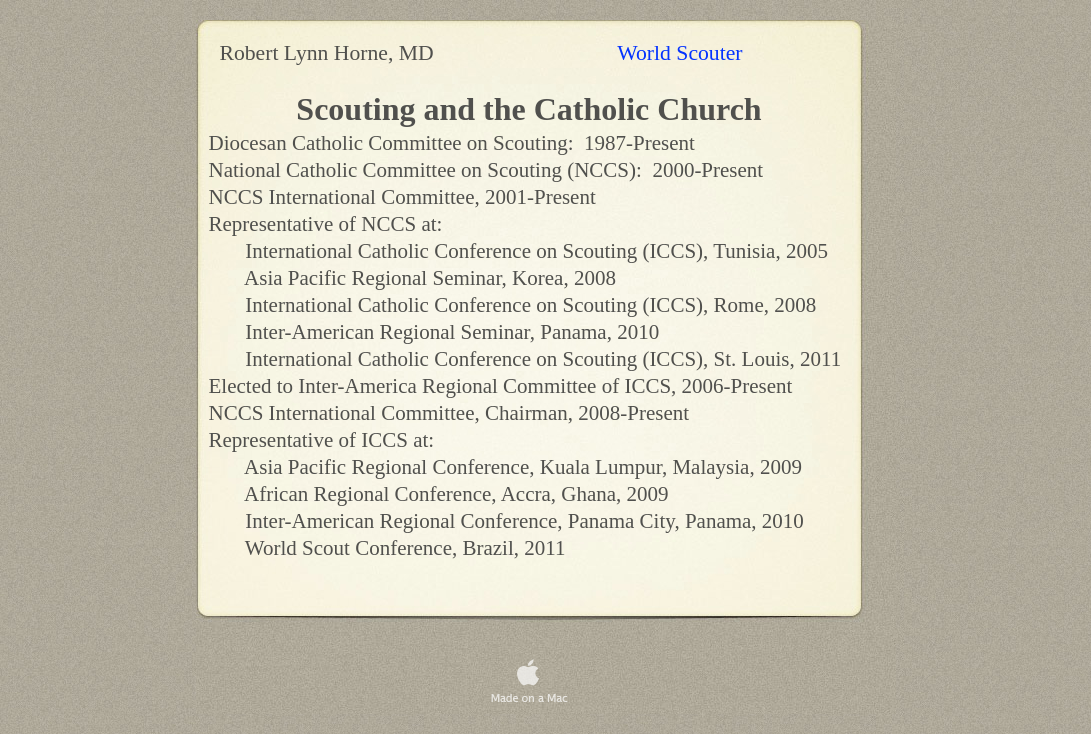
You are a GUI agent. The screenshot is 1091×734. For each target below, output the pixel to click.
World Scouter (682, 53)
